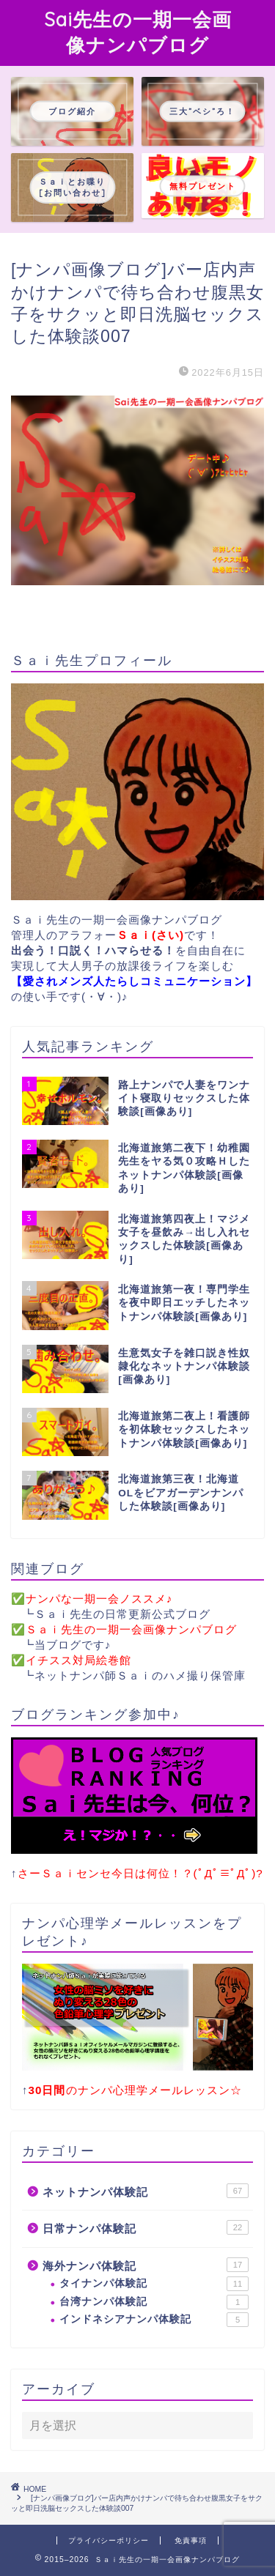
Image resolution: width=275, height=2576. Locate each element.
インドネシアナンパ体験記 (154, 2319)
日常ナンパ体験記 (146, 2227)
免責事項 (191, 2540)
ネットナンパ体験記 (146, 2190)
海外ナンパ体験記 (146, 2264)
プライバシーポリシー (108, 2540)
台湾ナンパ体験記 (154, 2302)
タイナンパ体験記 (154, 2283)
